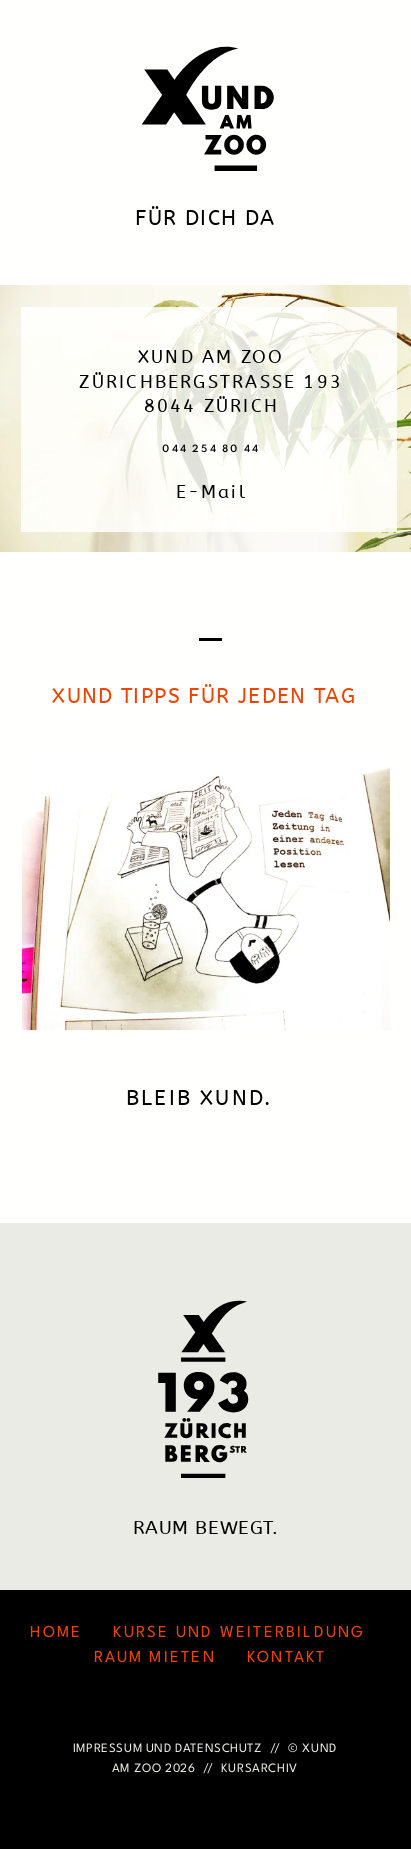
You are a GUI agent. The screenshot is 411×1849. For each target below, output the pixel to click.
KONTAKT (287, 1658)
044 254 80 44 (211, 449)
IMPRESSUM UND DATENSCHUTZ (168, 1749)
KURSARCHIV (259, 1769)
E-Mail (211, 492)
